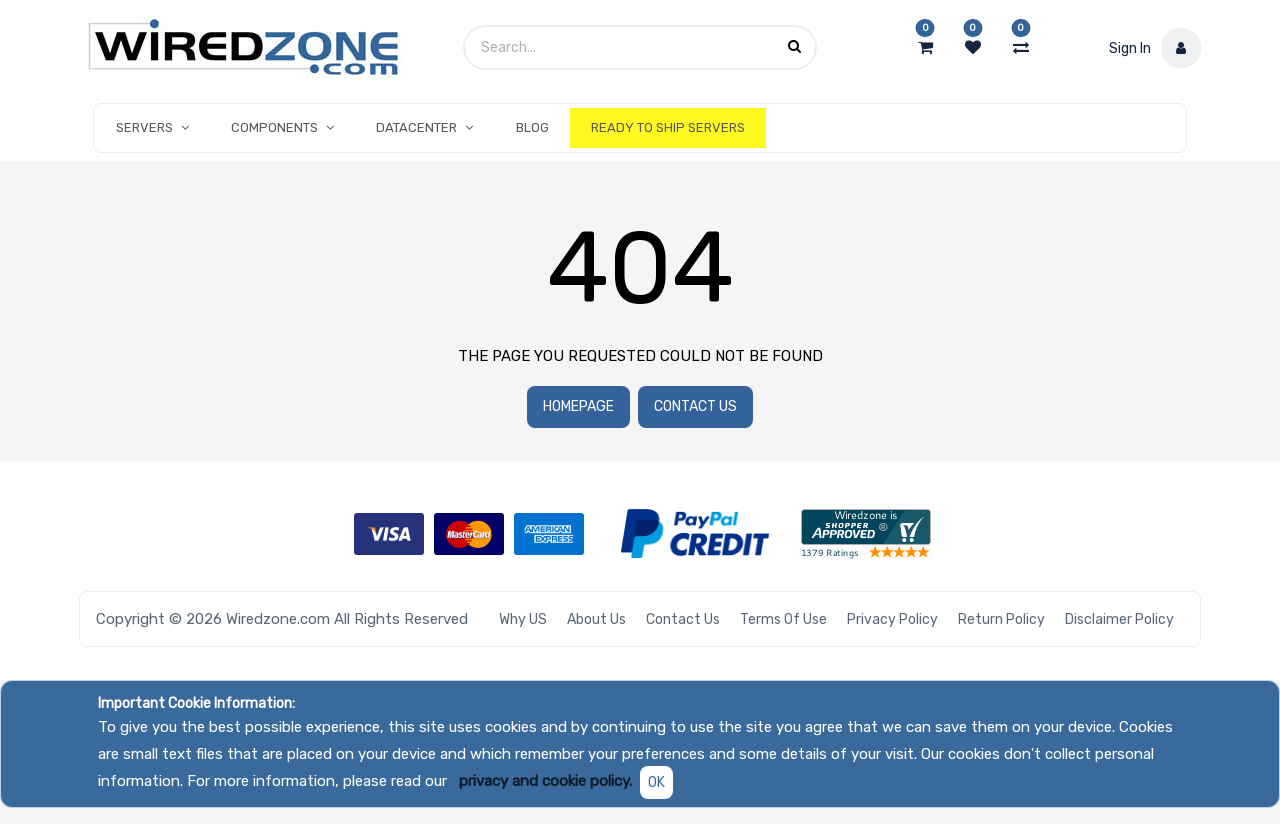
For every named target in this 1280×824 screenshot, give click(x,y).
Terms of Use (783, 619)
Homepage (578, 406)
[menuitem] (532, 128)
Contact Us (695, 406)
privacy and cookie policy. (545, 781)
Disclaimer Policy (1119, 619)
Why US (523, 619)
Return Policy (1001, 619)
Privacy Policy (892, 619)
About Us (596, 619)
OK (656, 782)
